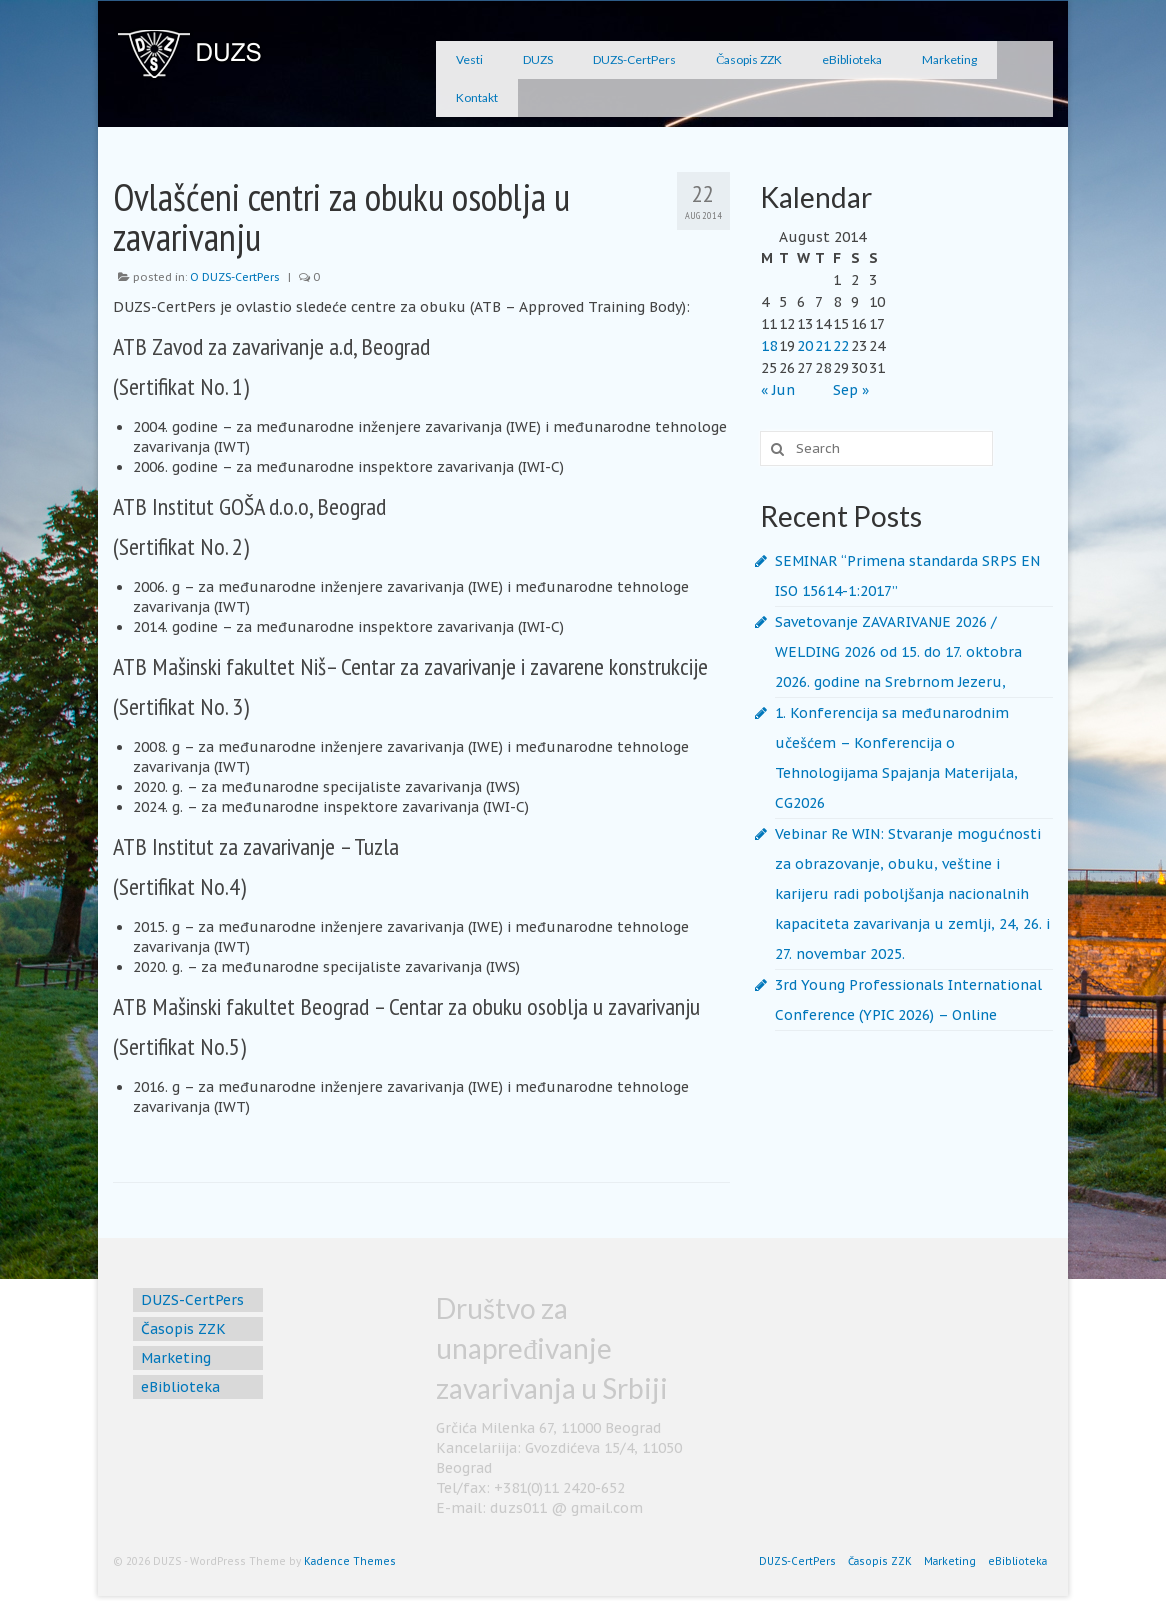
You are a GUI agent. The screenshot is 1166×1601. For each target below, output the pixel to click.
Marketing (949, 59)
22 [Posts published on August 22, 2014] (841, 346)
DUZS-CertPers (634, 59)
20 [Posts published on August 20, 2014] (805, 346)
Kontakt (477, 97)
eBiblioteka (852, 59)
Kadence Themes (350, 1561)
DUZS (538, 59)
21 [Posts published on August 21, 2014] (823, 346)
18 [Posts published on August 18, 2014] (769, 346)
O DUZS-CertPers (235, 277)
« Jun (778, 390)
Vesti (469, 59)
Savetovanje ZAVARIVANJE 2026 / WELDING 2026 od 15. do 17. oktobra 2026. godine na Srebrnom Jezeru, (898, 652)
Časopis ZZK (749, 59)
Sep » (851, 390)
